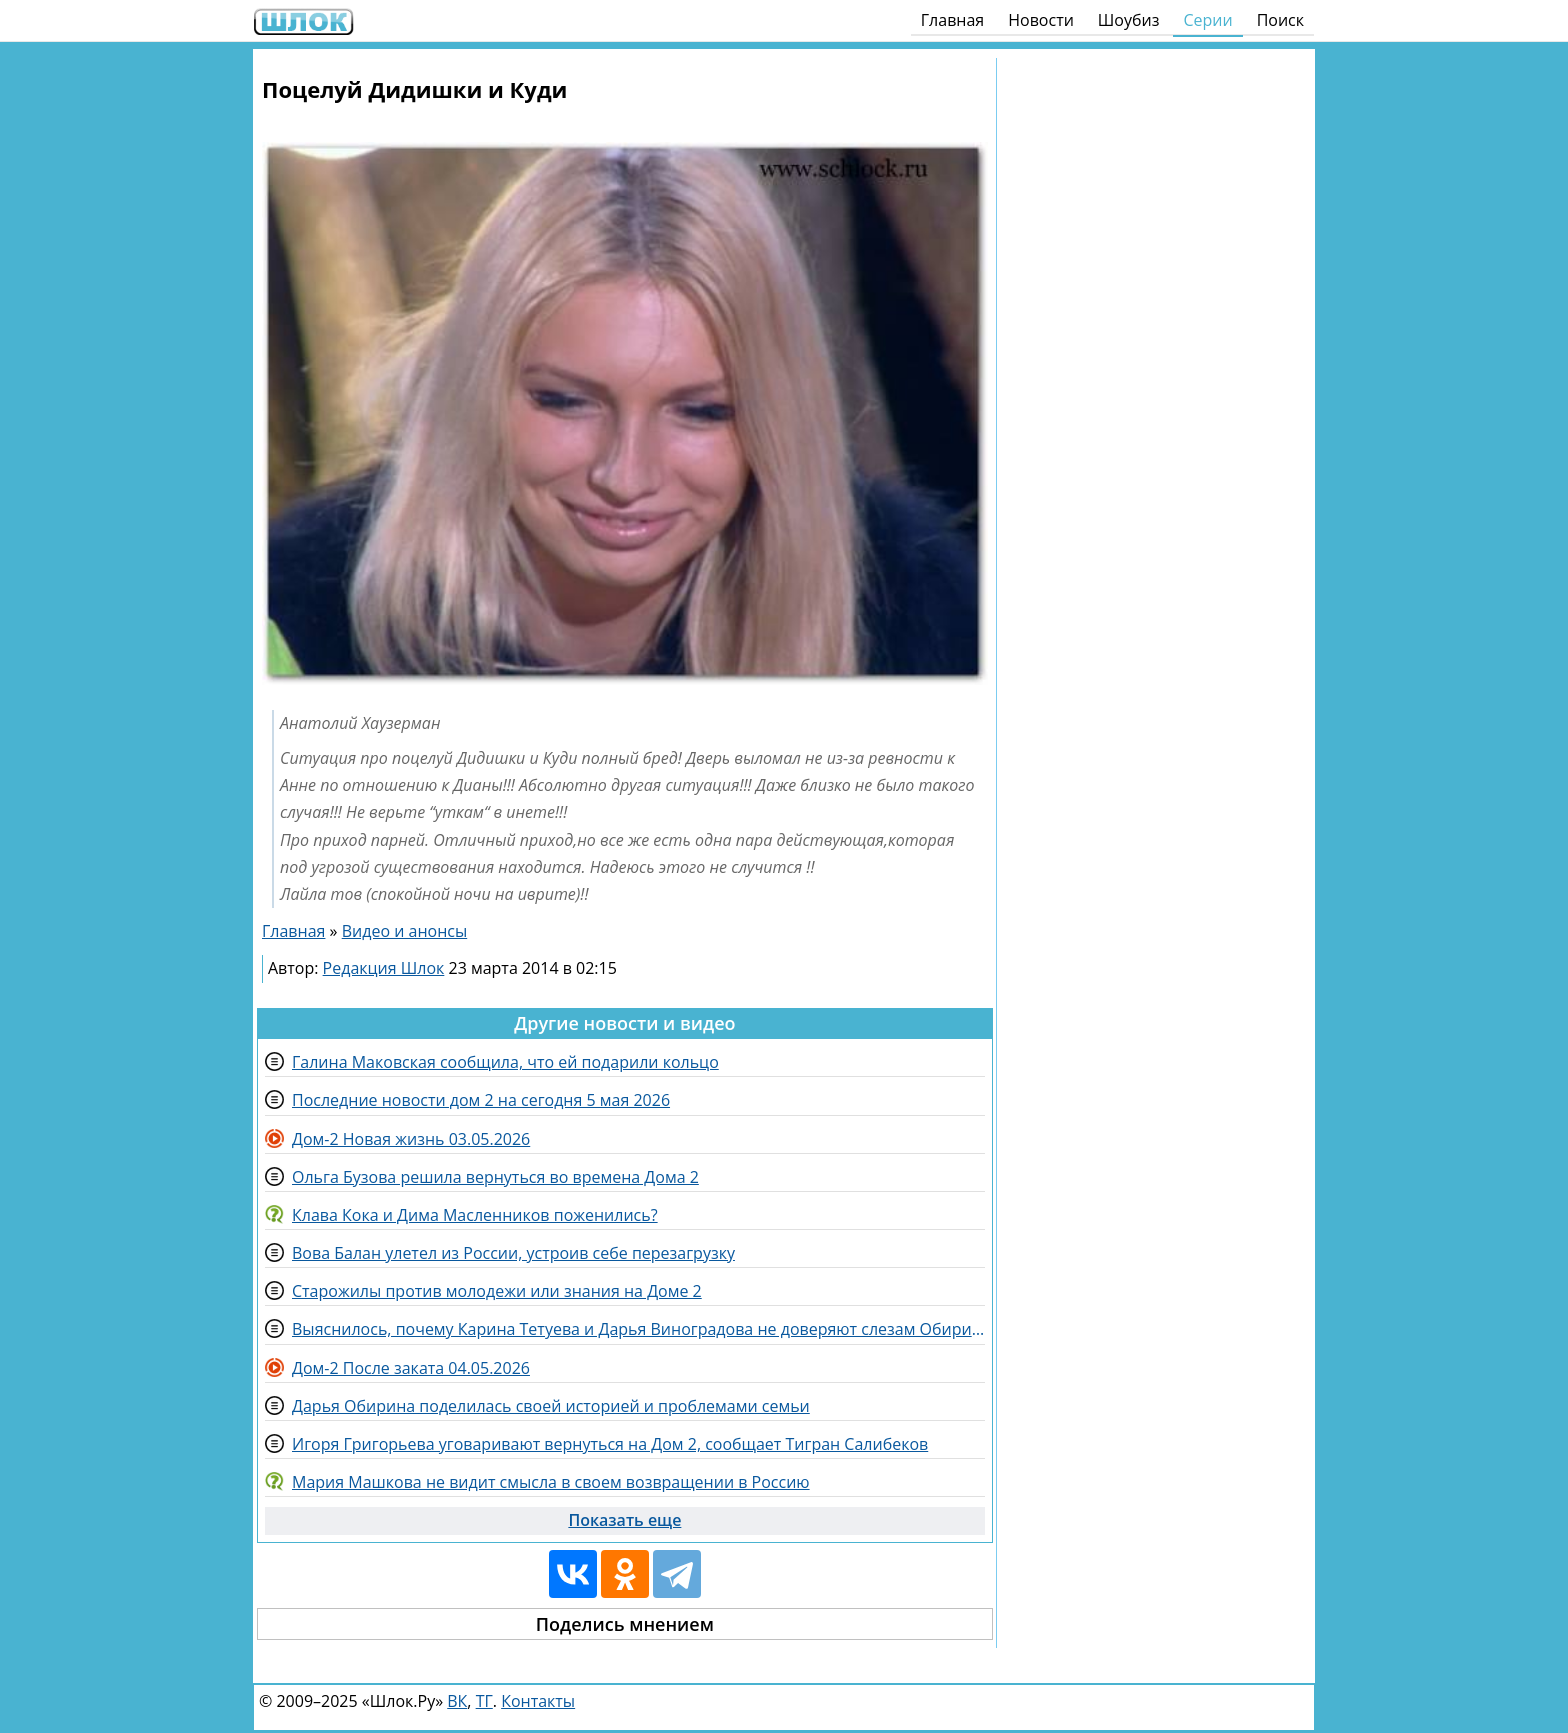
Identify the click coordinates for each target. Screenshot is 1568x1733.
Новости (1041, 20)
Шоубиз (1129, 20)
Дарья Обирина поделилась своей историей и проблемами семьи (551, 1406)
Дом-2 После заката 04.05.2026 (411, 1368)
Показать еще (624, 1520)
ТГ (484, 1701)
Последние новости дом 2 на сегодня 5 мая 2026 (481, 1100)
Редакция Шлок (384, 968)
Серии (1207, 20)
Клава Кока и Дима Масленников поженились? (475, 1215)
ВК (457, 1701)
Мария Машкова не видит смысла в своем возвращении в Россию (551, 1482)
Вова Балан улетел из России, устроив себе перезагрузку (513, 1253)
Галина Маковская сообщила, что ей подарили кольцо (505, 1062)
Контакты (538, 1701)
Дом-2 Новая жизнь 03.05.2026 (411, 1139)
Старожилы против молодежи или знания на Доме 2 (497, 1291)
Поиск (1280, 20)
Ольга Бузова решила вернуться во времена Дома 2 (495, 1177)
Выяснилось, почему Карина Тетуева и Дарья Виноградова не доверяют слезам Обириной (638, 1329)
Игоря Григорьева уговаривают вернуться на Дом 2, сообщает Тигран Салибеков (610, 1444)
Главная (952, 20)
